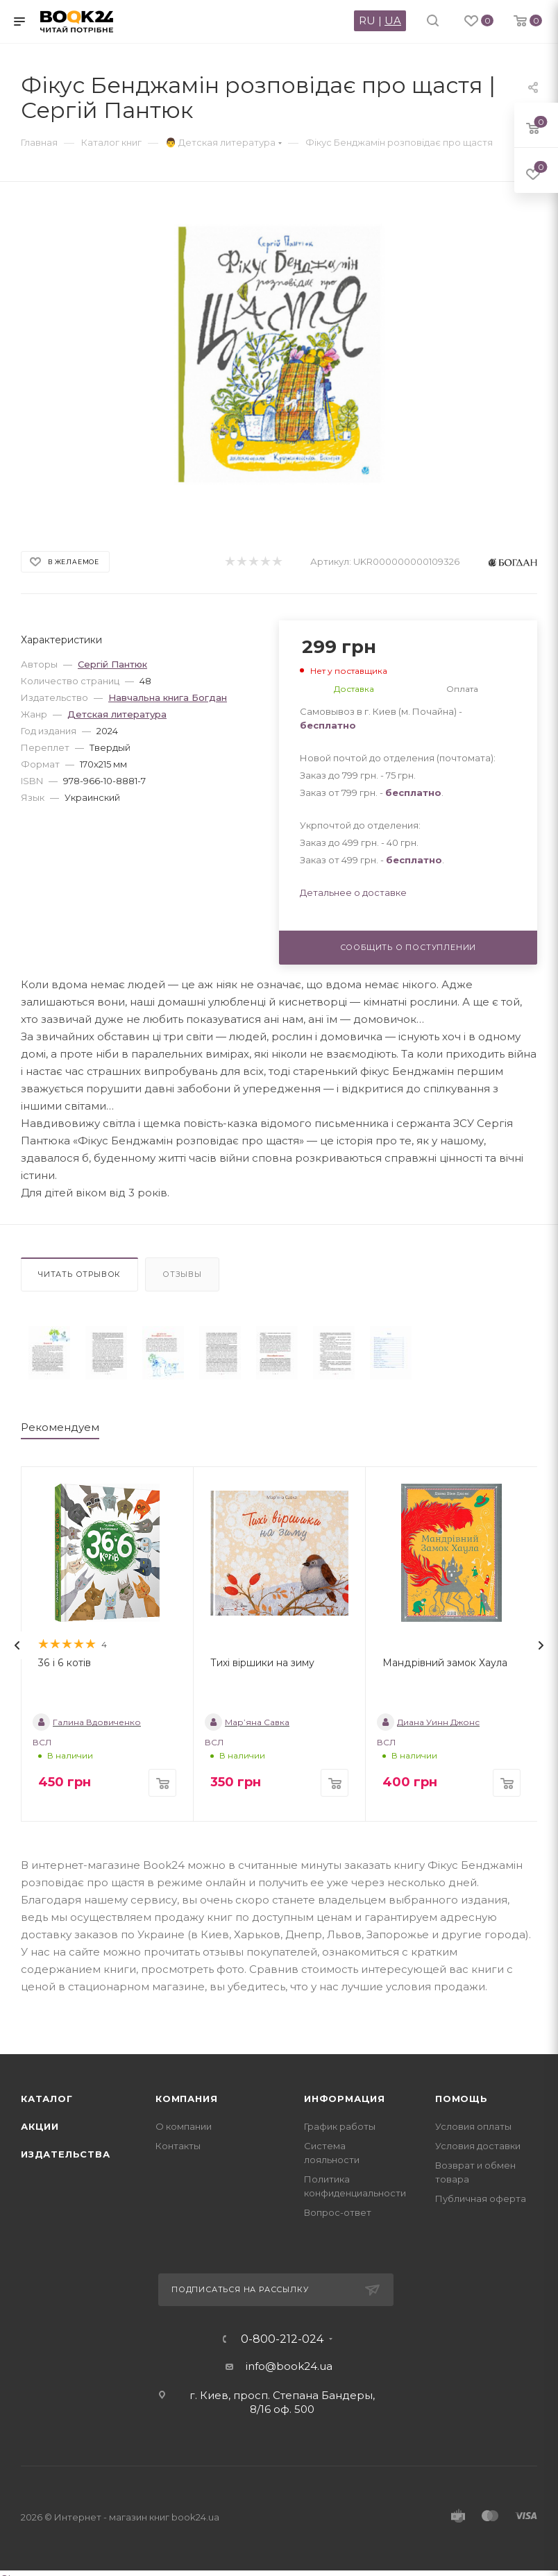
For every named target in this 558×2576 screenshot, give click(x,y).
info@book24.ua (289, 2366)
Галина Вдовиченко (87, 1722)
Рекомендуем (60, 1427)
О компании (183, 2126)
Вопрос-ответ (337, 2212)
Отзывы (182, 1274)
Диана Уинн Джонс (428, 1722)
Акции (40, 2126)
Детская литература (117, 714)
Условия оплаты (473, 2126)
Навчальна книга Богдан (167, 697)
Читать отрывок (79, 1274)
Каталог (47, 2098)
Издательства (65, 2154)
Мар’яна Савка (247, 1722)
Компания (186, 2098)
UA (392, 20)
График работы (339, 2126)
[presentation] (17, 1645)
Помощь (461, 2098)
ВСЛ (42, 1742)
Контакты (178, 2145)
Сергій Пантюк (112, 664)
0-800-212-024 (282, 2339)
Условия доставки (478, 2145)
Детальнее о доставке (353, 892)
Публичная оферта (480, 2198)
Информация (344, 2098)
